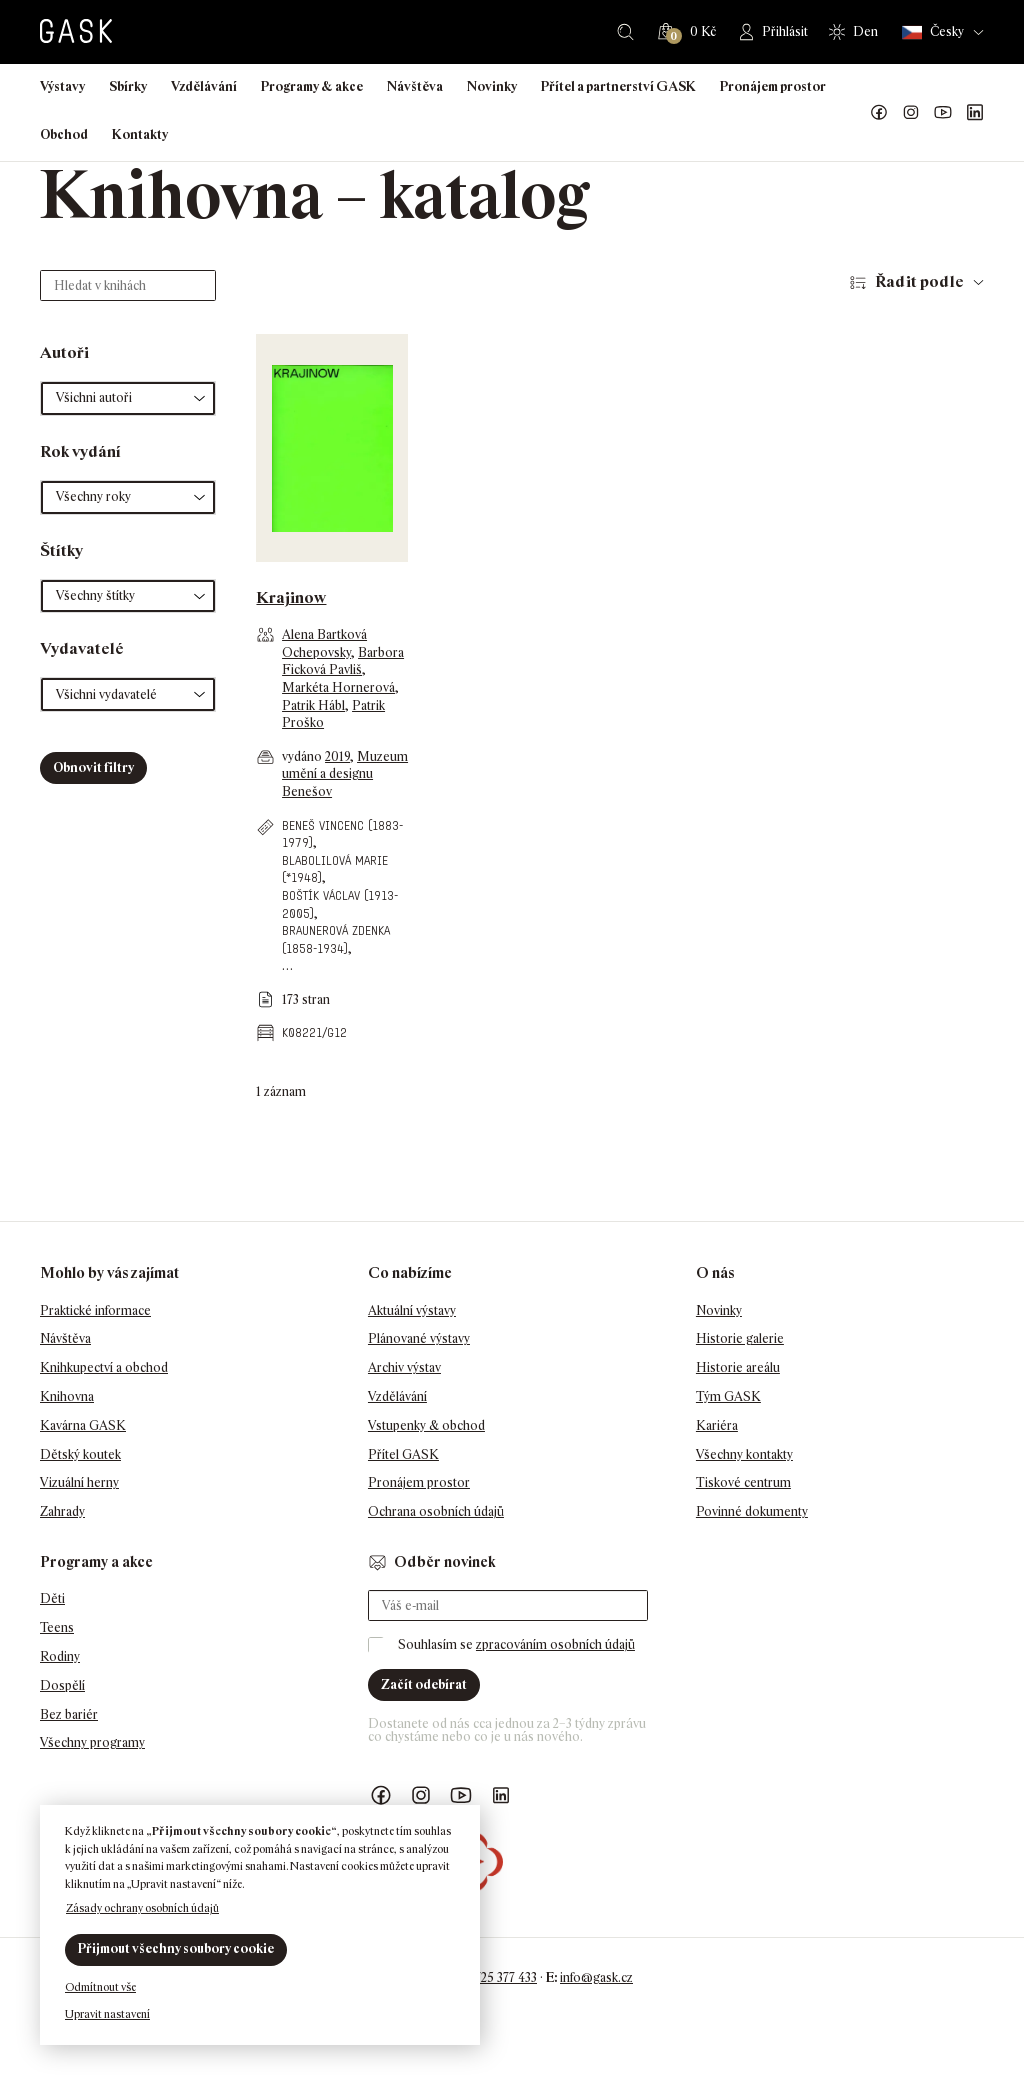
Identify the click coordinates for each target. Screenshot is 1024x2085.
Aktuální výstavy (412, 1310)
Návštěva (415, 86)
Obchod (64, 134)
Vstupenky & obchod (426, 1425)
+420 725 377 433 (490, 1977)
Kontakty (140, 134)
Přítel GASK (403, 1454)
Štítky (61, 550)
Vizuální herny (79, 1482)
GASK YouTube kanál (943, 113)
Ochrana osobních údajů (436, 1511)
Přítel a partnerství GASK (618, 86)
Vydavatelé (82, 648)
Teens (57, 1627)
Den (865, 31)
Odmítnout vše (100, 1987)
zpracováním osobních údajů (555, 1644)
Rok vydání (80, 451)
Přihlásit (785, 31)
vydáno (303, 756)
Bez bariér (69, 1714)
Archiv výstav (404, 1367)
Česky (933, 32)
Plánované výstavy (419, 1338)
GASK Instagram (911, 113)
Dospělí (62, 1685)
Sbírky (128, 86)
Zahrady (62, 1511)
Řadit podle (919, 281)
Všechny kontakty (744, 1454)
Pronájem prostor (773, 86)
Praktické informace (95, 1310)
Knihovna (67, 1396)
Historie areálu (738, 1367)
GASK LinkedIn (975, 113)
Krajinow (291, 597)
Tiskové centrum (743, 1482)
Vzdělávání (204, 86)
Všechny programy (92, 1742)
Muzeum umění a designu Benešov (345, 774)
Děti (52, 1598)
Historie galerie (740, 1338)
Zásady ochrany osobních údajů (142, 1908)
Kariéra (717, 1425)
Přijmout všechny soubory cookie (176, 1948)
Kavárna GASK (83, 1425)
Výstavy (62, 86)
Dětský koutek (80, 1454)
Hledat (625, 32)
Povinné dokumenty (752, 1511)
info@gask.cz (596, 1977)
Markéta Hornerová (338, 687)
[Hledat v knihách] (128, 285)
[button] (128, 398)
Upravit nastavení (107, 2014)
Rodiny (60, 1656)
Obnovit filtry (93, 767)
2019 (337, 756)
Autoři (64, 352)
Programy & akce (312, 86)
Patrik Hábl (313, 705)
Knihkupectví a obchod (104, 1367)
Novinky (492, 86)
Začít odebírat (424, 1684)
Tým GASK (728, 1396)
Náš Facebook (879, 113)
